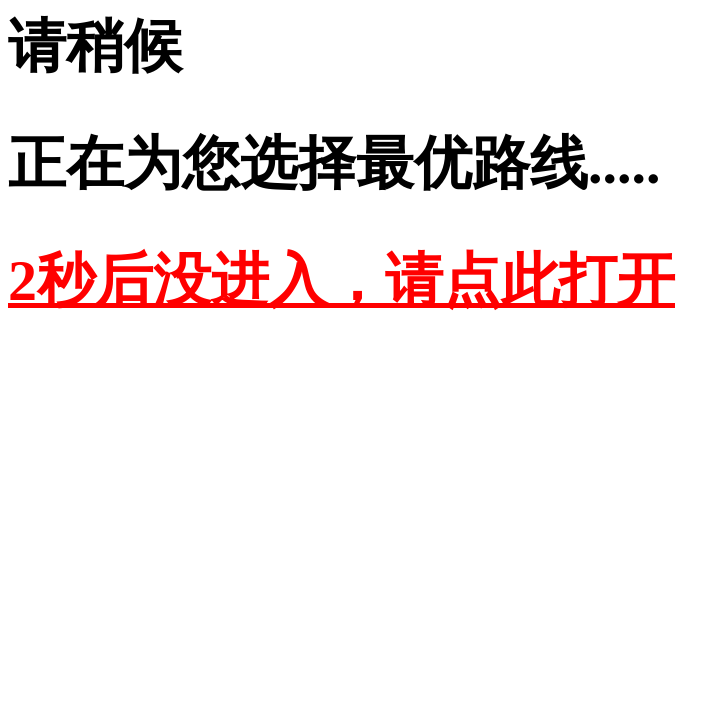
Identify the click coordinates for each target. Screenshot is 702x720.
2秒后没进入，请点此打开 (341, 280)
